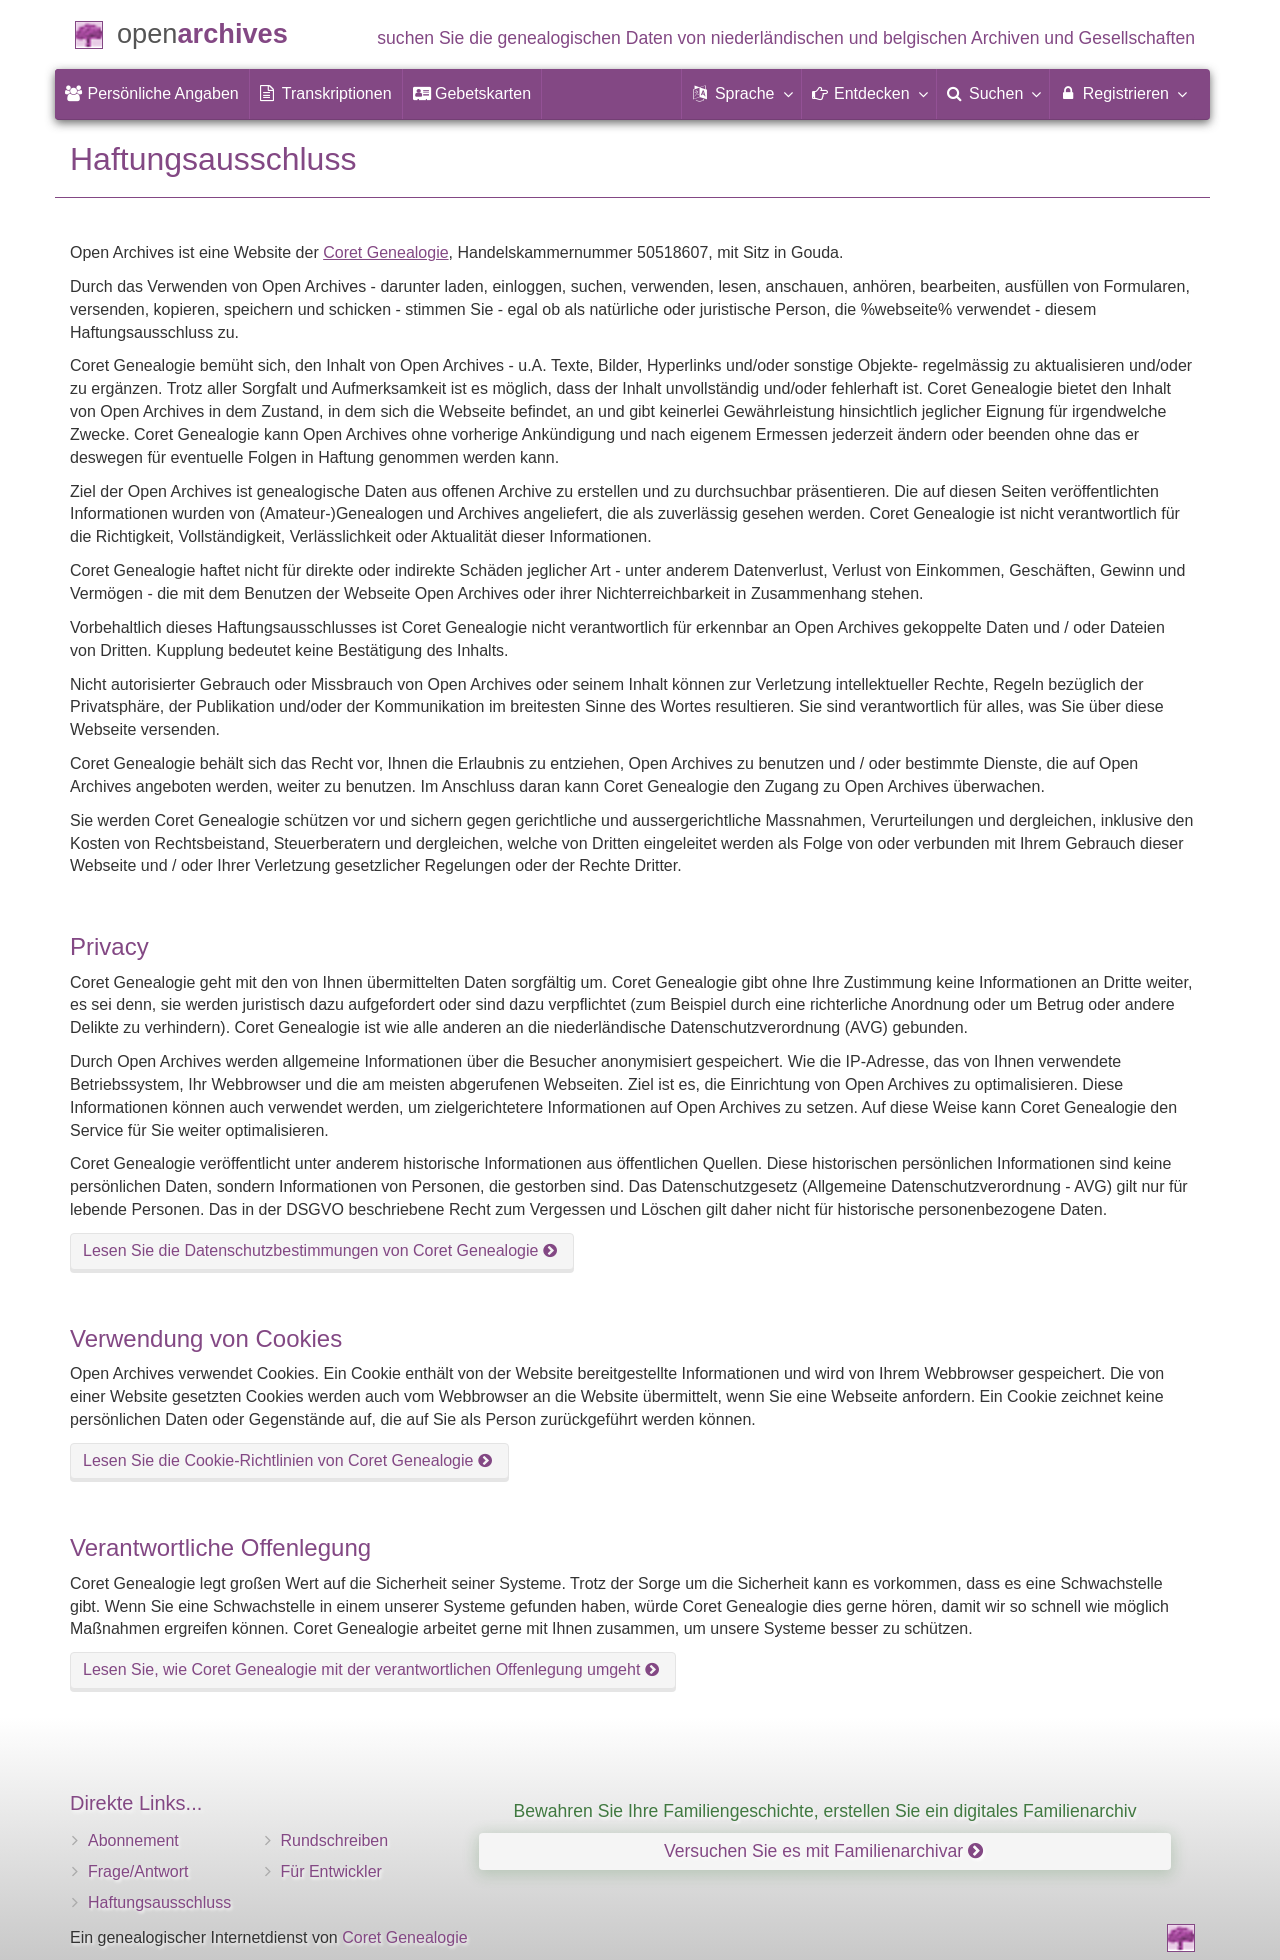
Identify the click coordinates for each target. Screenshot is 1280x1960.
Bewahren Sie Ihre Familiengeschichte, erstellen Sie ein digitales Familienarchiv (825, 1811)
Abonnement (133, 1840)
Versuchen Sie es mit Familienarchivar (823, 1851)
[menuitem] (152, 94)
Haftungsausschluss (159, 1902)
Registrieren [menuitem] (1122, 93)
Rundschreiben (335, 1840)
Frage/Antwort (138, 1871)
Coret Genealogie (385, 252)
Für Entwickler (331, 1871)
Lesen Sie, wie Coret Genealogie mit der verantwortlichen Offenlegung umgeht (371, 1669)
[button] (741, 94)
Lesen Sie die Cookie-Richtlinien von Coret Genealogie (288, 1460)
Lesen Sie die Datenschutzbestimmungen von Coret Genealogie (320, 1250)
